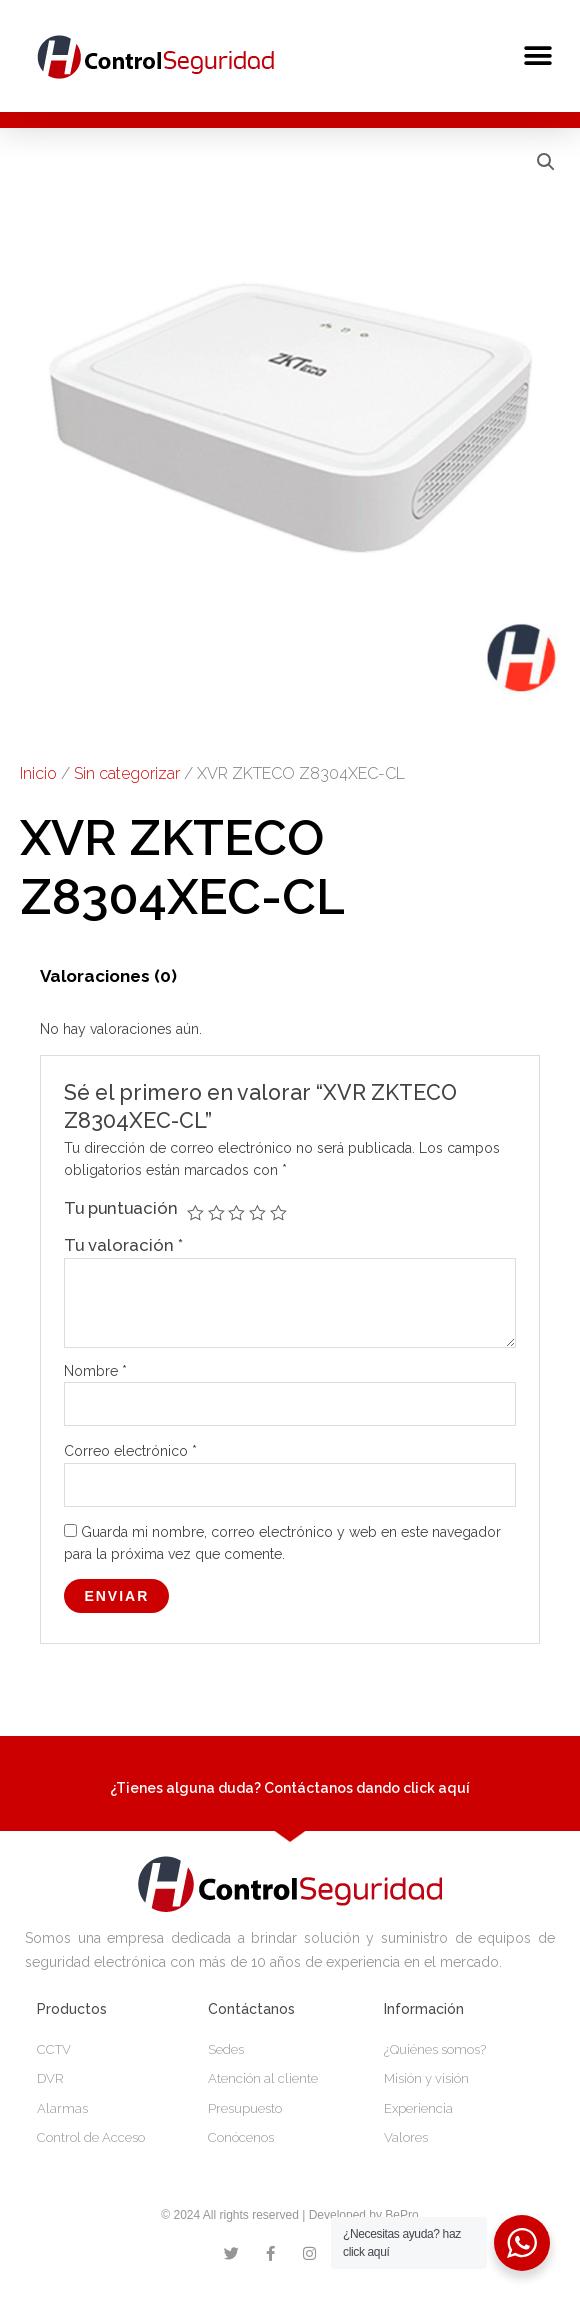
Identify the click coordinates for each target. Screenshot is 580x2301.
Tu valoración (123, 1245)
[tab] (109, 976)
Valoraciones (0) (108, 976)
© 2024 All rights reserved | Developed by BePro (289, 2215)
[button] (537, 55)
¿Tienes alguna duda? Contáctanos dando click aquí (290, 1788)
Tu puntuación (121, 1208)
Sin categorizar (127, 773)
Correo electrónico (130, 1451)
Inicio (38, 773)
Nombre (95, 1371)
